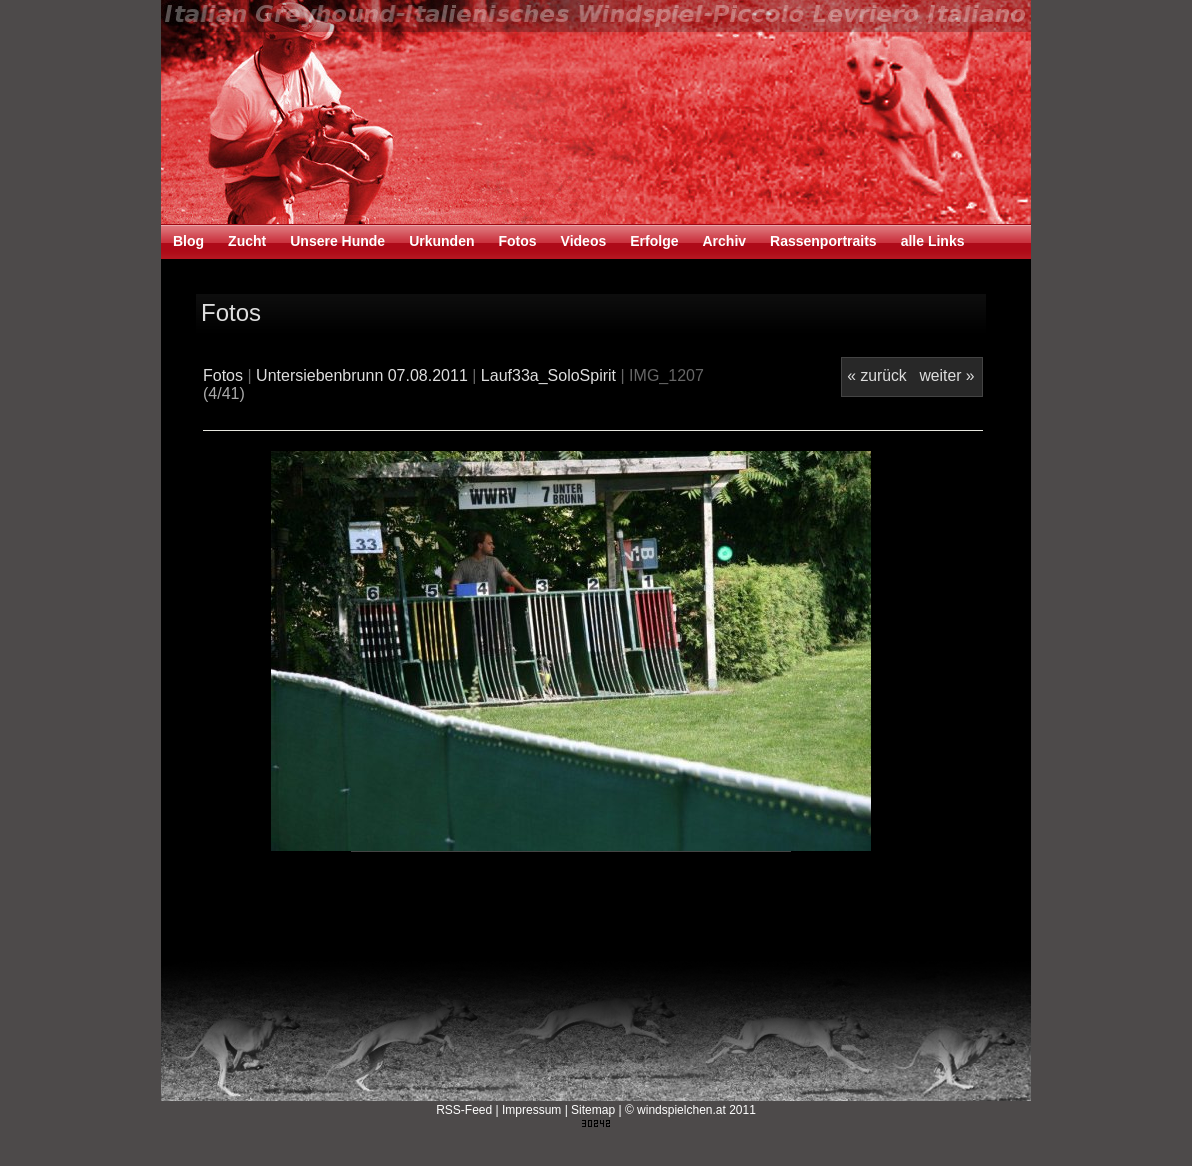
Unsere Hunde (337, 241)
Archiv (724, 241)
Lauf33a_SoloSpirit (548, 375)
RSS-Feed (464, 1110)
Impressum (531, 1110)
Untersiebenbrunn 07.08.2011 (362, 375)
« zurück (876, 375)
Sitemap (593, 1110)
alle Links (933, 241)
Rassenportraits (823, 241)
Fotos (517, 241)
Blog (188, 241)
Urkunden (441, 241)
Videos (584, 241)
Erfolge (654, 241)
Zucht (247, 241)
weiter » (946, 375)
